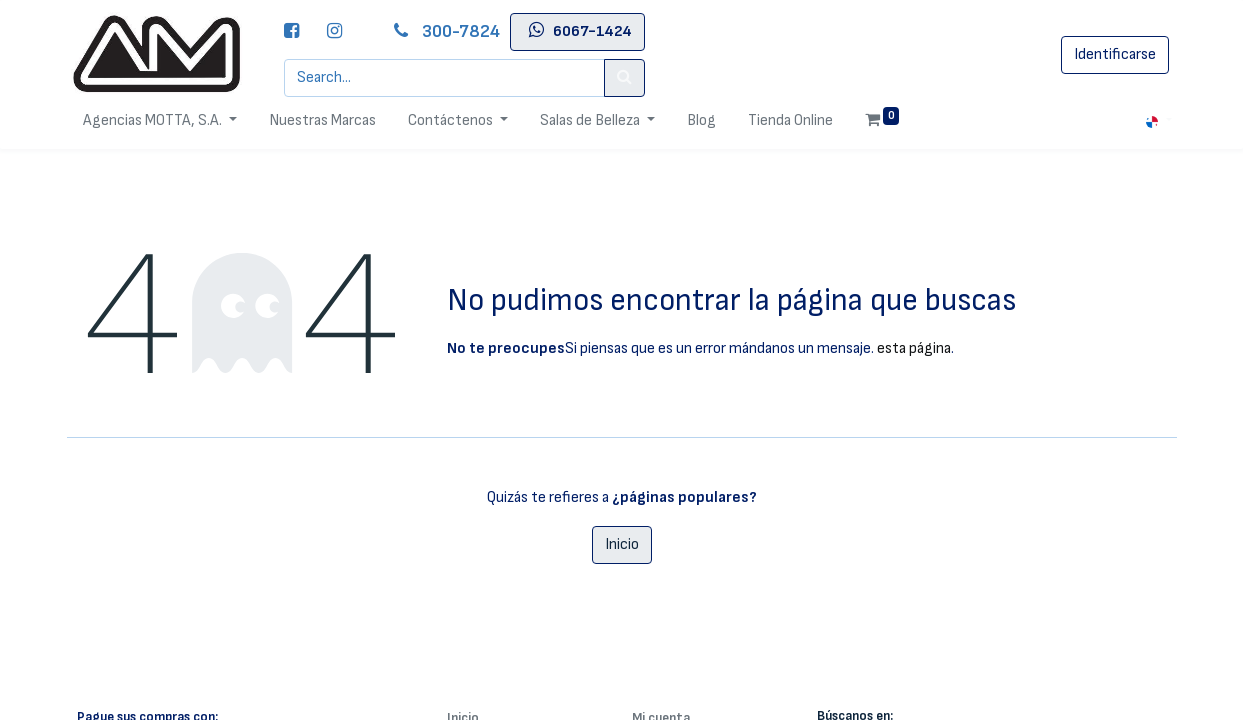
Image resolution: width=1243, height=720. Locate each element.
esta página (914, 348)
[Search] (624, 78)
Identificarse (1115, 54)
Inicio (622, 544)
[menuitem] (322, 121)
